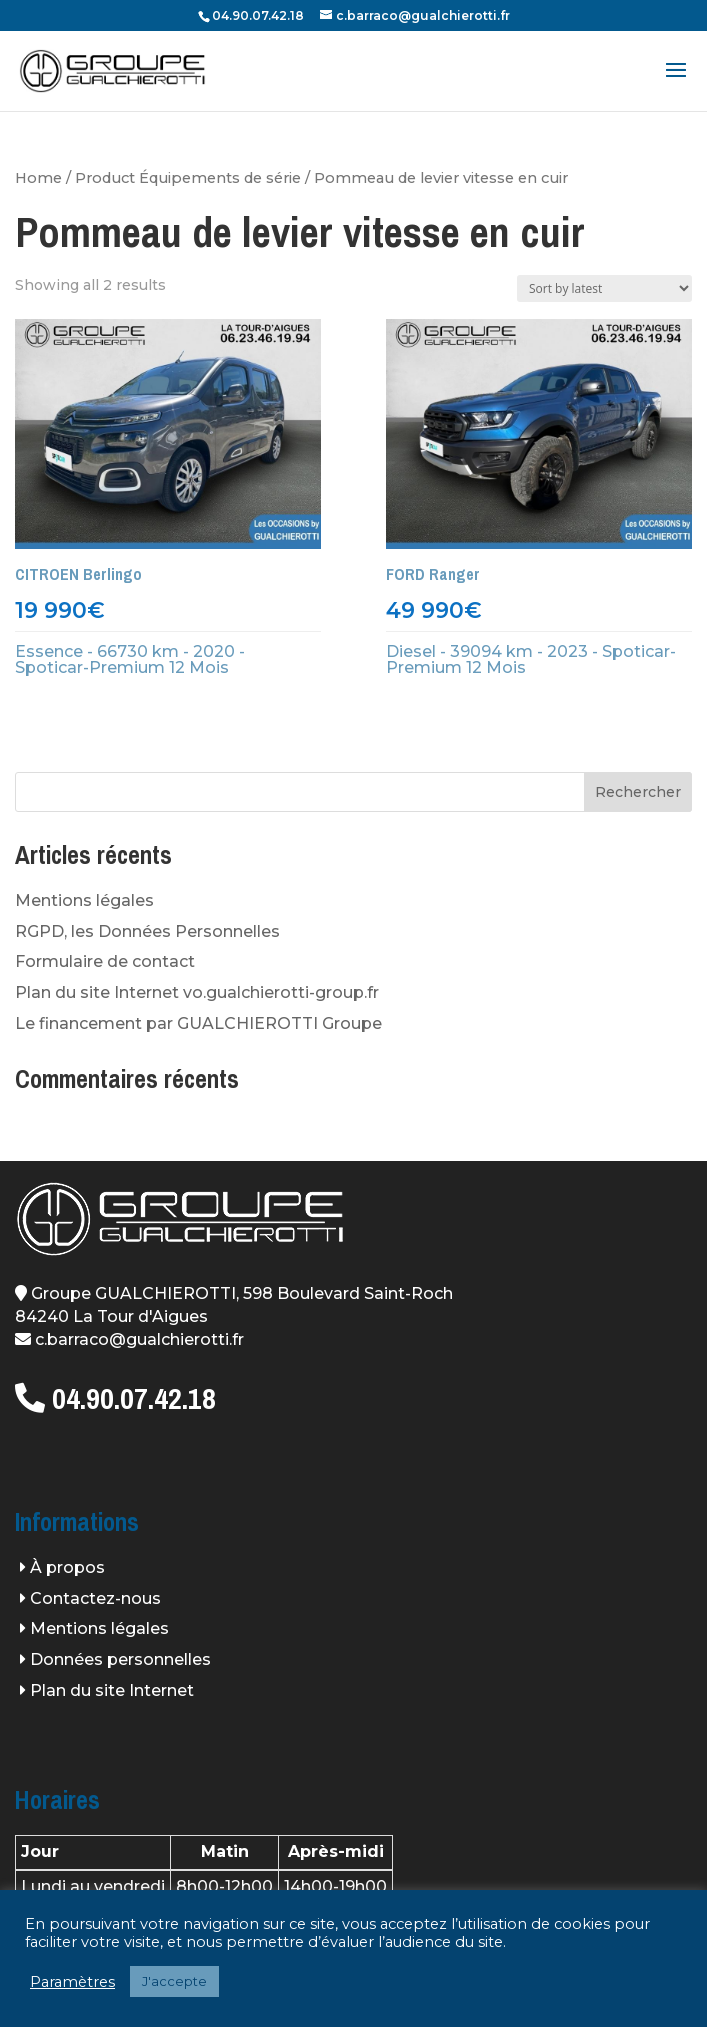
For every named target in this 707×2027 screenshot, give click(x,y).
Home (38, 178)
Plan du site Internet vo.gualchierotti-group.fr (197, 992)
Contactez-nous (95, 1598)
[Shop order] (604, 288)
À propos (67, 1567)
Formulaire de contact (105, 961)
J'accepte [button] (174, 1981)
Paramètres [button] (72, 1982)
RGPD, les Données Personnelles (147, 931)
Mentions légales (84, 900)
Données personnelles (120, 1659)
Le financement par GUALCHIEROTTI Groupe (198, 1023)
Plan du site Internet (112, 1690)
